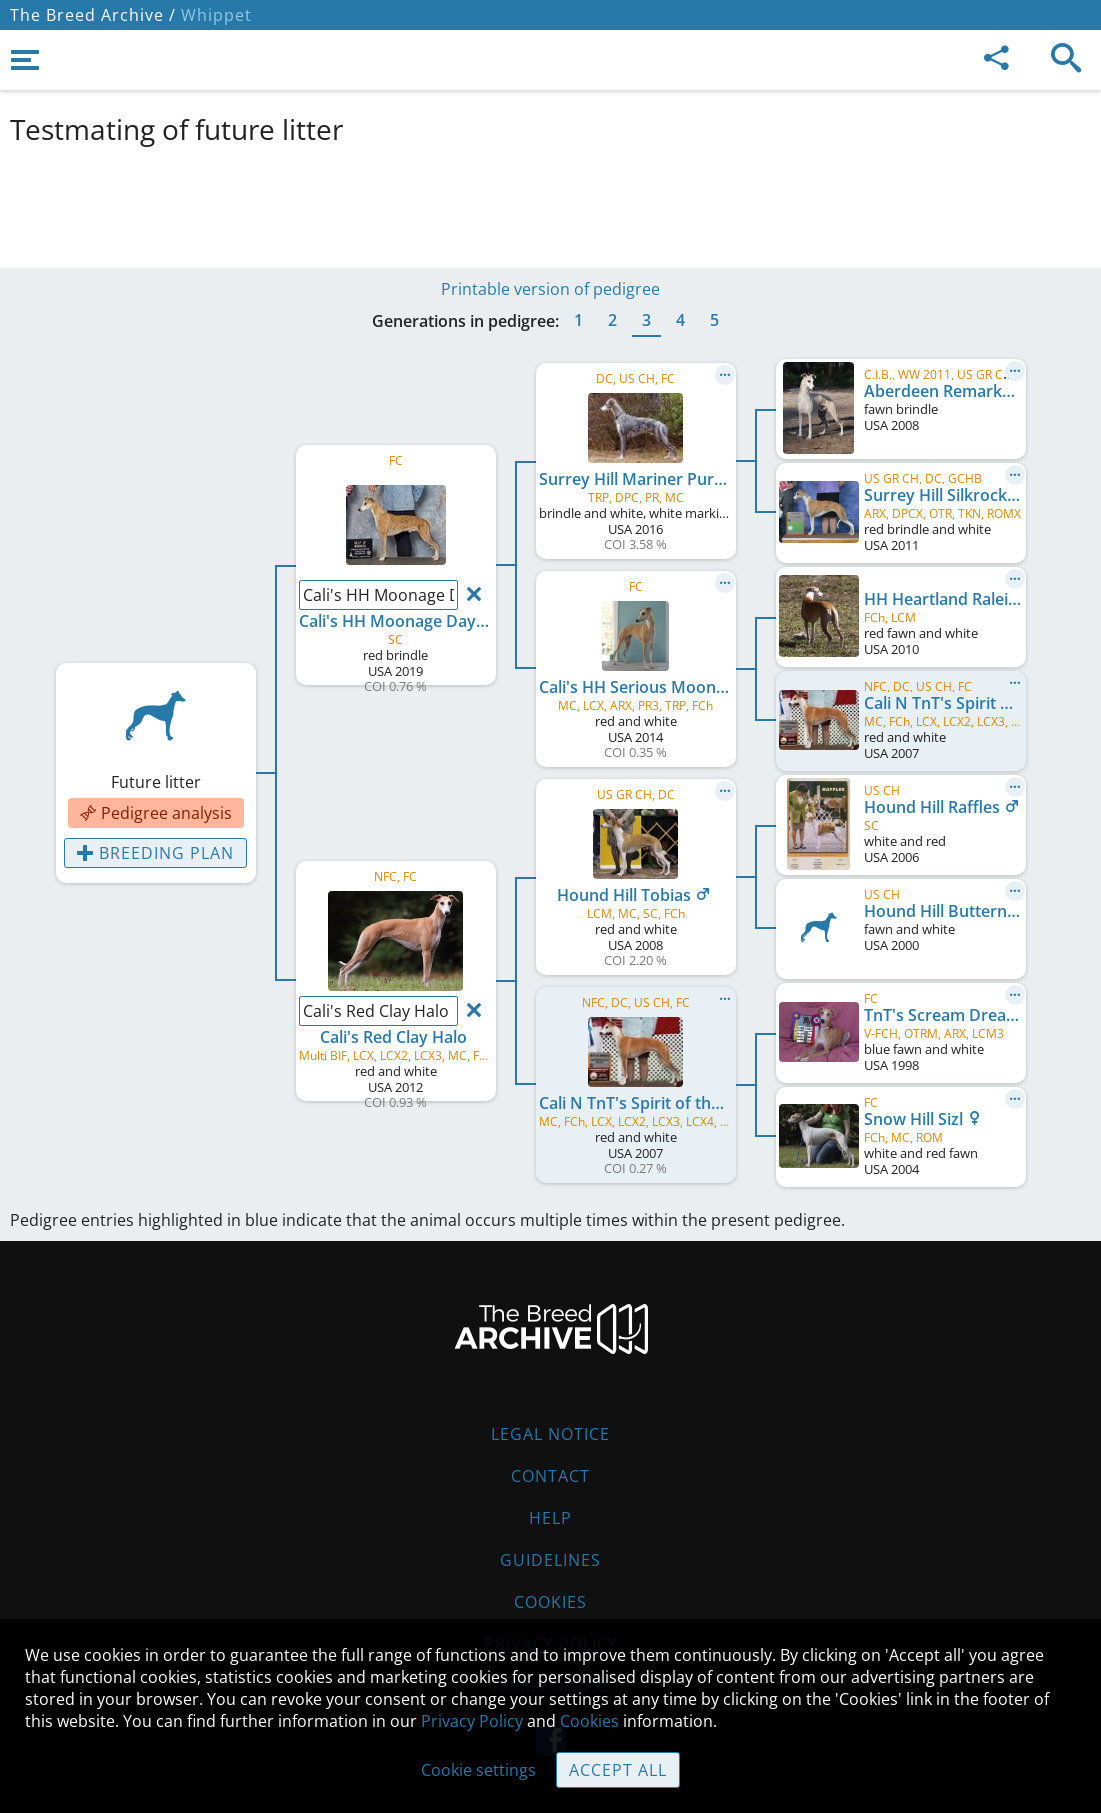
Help (550, 1518)
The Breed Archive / (93, 15)
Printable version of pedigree (550, 289)
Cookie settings (478, 1770)
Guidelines (550, 1560)
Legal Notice (550, 1434)
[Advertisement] (495, 203)
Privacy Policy (472, 1721)
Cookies (550, 1602)
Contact (550, 1476)
